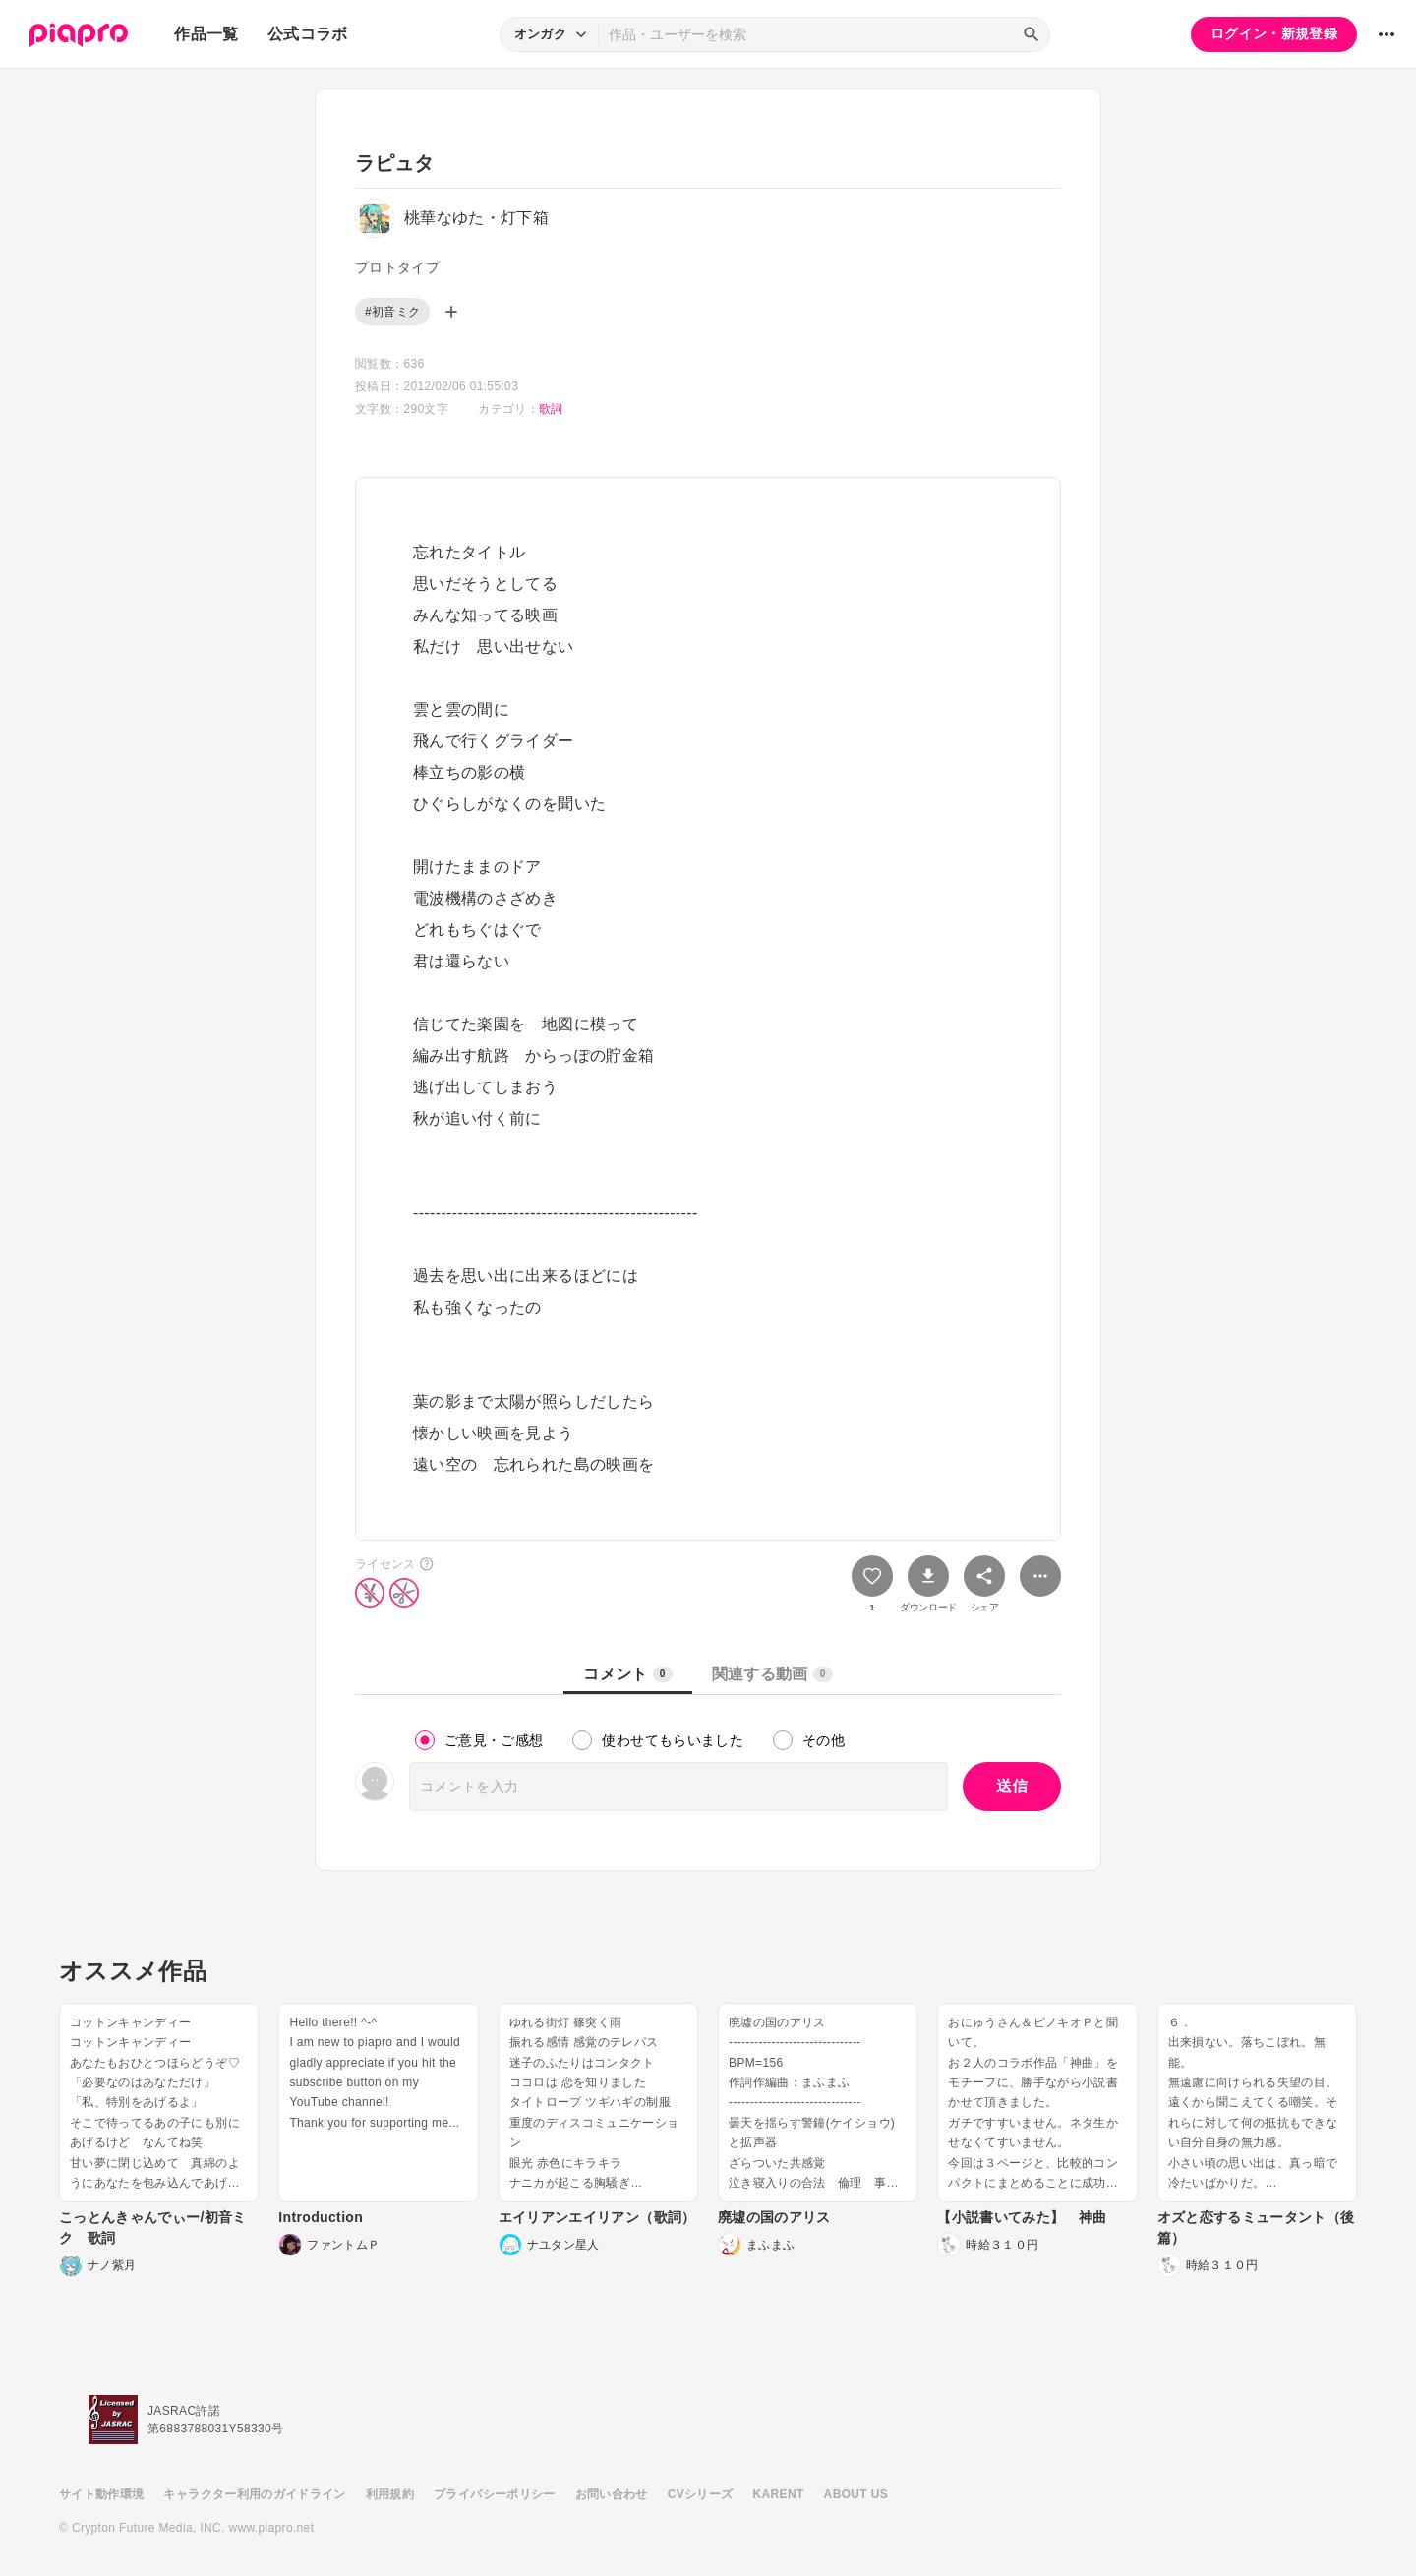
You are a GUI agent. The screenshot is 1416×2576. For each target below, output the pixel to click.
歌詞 (551, 409)
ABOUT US (856, 2494)
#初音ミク (392, 312)
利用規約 (390, 2494)
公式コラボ (307, 34)
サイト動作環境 (101, 2494)
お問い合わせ (611, 2494)
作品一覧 (206, 34)
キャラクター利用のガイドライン (254, 2494)
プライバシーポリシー (495, 2494)
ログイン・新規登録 (1273, 33)
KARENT (778, 2494)
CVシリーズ (701, 2494)
